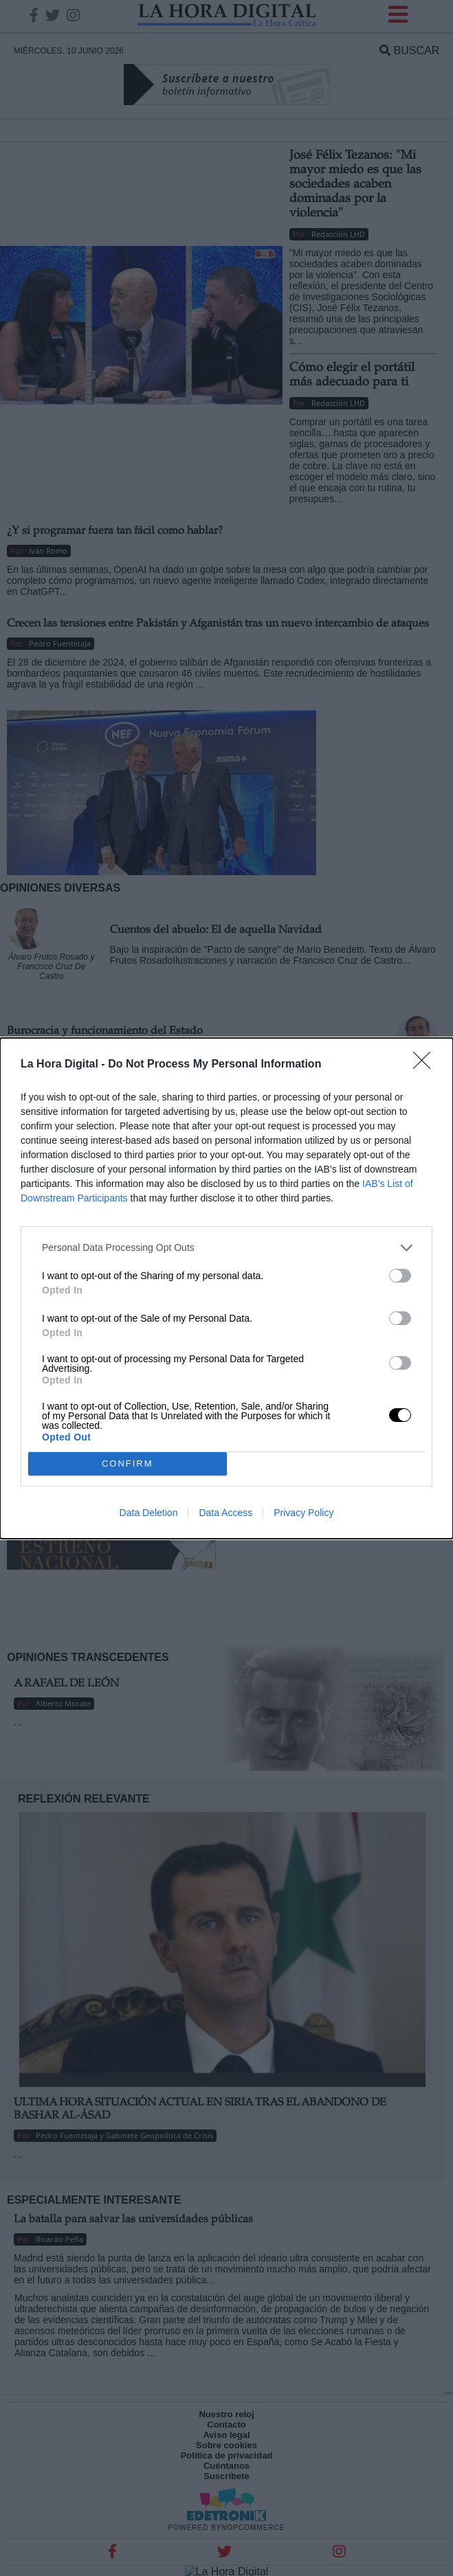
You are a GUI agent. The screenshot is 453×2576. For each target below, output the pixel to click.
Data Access (225, 1512)
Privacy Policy (303, 1512)
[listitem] (226, 1248)
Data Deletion (149, 1512)
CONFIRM (127, 1463)
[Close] (426, 1065)
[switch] (400, 1276)
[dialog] (226, 1288)
